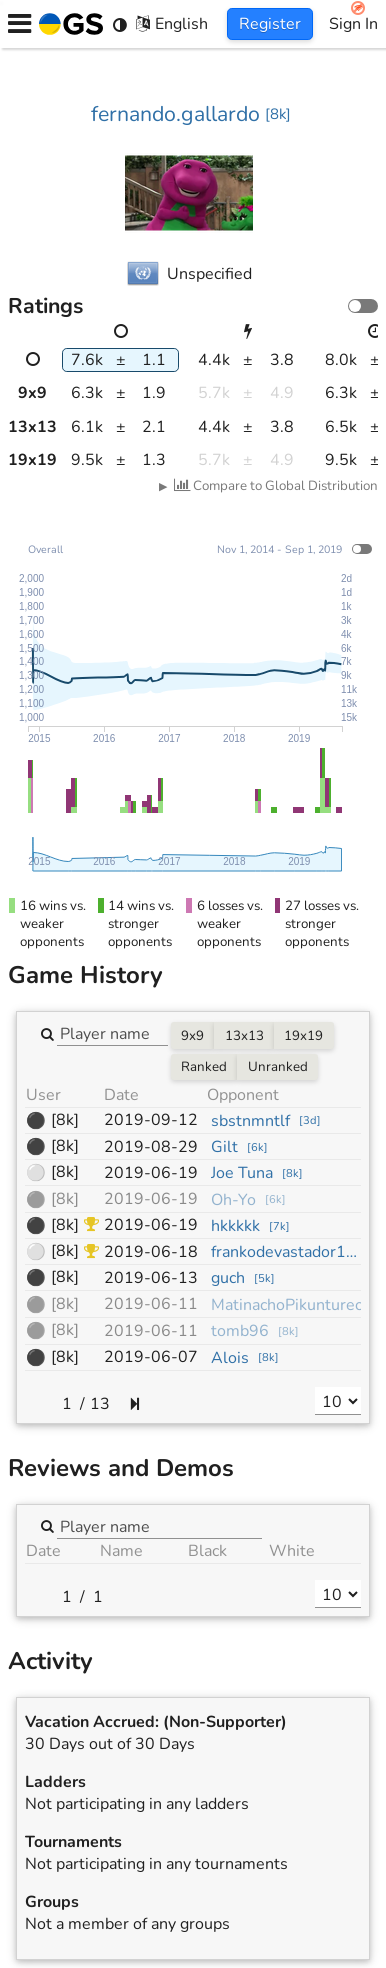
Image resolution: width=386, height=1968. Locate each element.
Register (270, 24)
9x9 (192, 1036)
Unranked (278, 1067)
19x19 (303, 1036)
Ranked (204, 1067)
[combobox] (112, 1033)
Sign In (353, 24)
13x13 (244, 1036)
